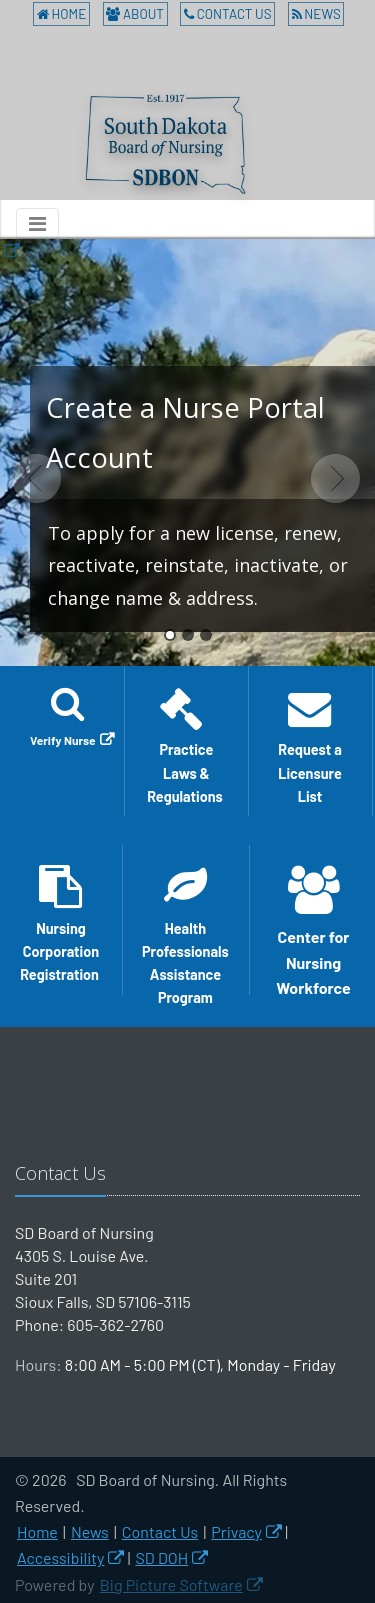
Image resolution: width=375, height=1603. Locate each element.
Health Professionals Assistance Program (185, 929)
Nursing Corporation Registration (61, 924)
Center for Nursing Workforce (313, 930)
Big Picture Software (171, 1584)
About (135, 14)
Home (61, 14)
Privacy (236, 1531)
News (316, 14)
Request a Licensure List (310, 746)
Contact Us (227, 14)
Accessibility (60, 1557)
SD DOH (162, 1557)
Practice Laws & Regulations (186, 746)
